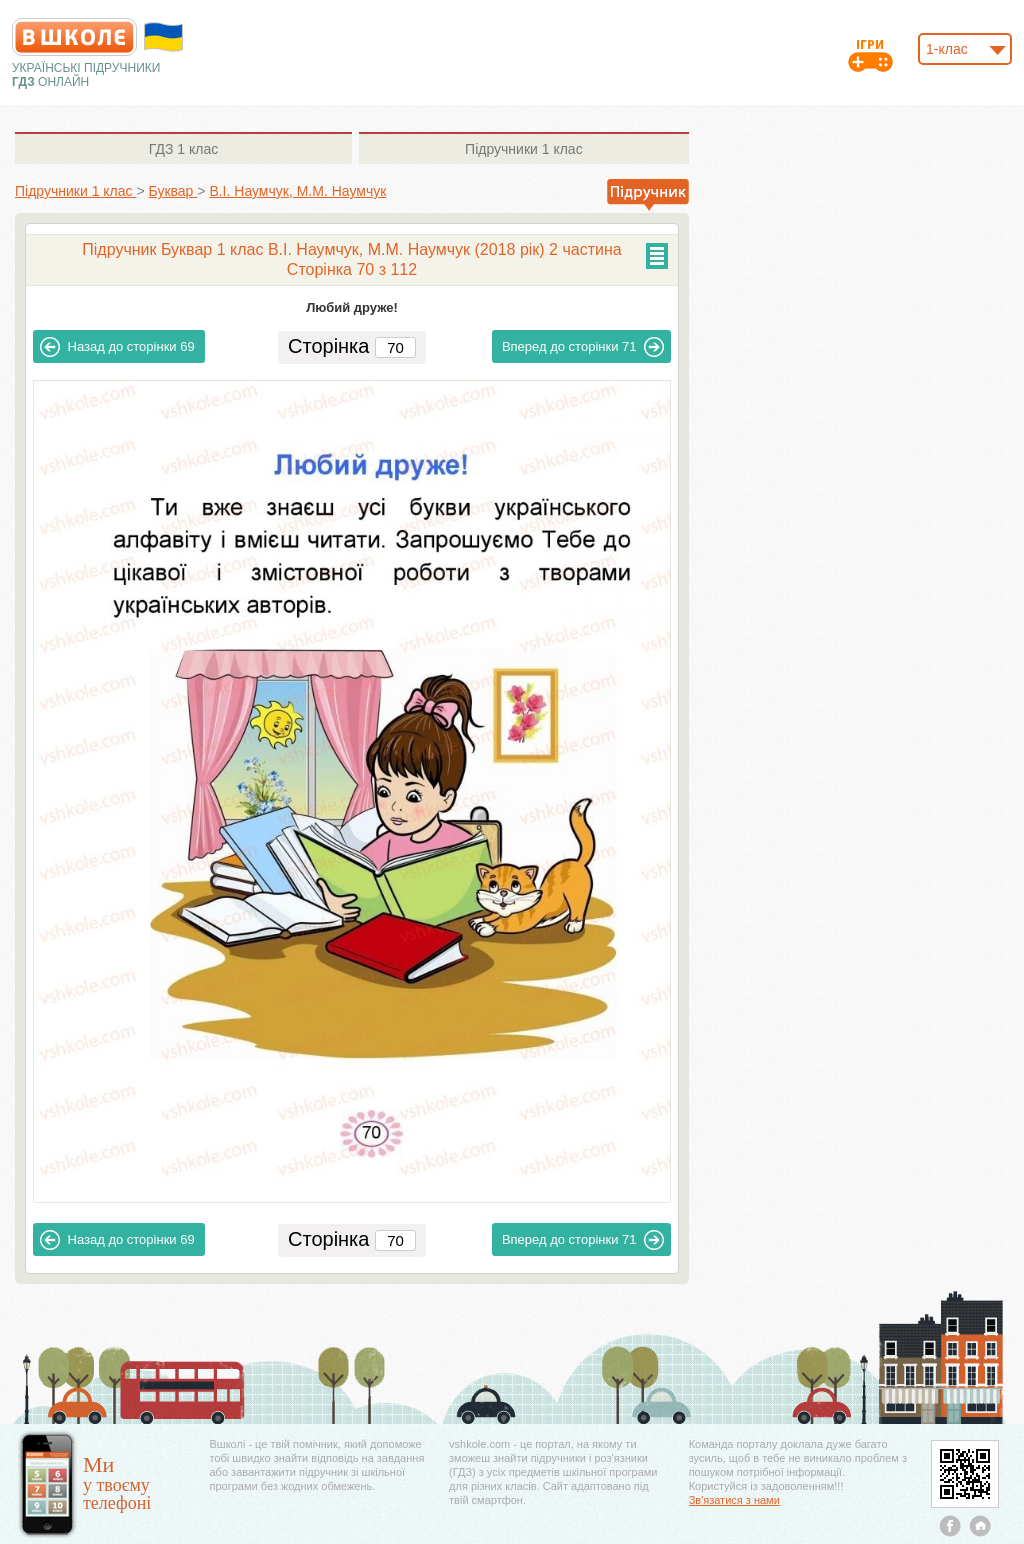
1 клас (183, 149)
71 (583, 347)
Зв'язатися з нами (734, 1500)
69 (117, 347)
